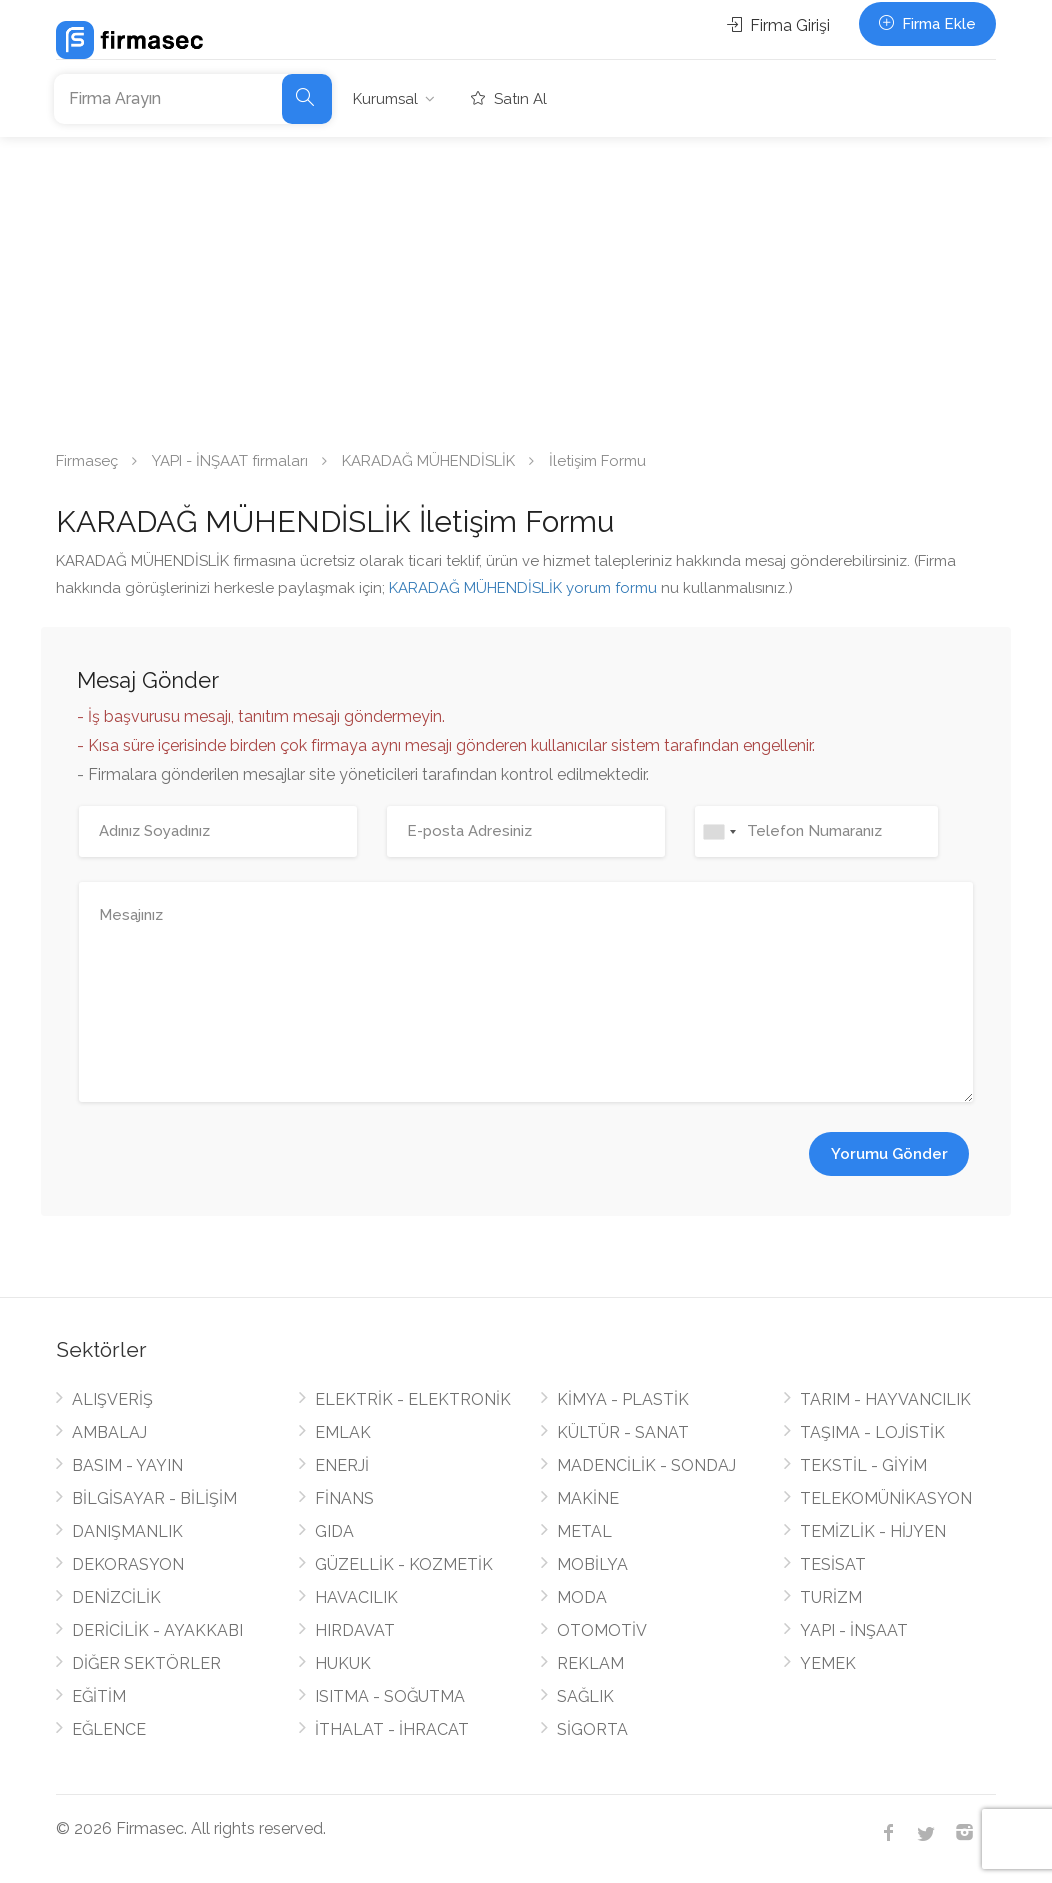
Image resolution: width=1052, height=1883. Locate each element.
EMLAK (343, 1432)
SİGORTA (592, 1729)
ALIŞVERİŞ (112, 1399)
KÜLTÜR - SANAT (623, 1432)
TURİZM (831, 1597)
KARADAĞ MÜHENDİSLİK (428, 461)
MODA (582, 1597)
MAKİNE (588, 1498)
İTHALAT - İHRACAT (392, 1729)
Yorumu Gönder (889, 1154)
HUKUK (343, 1663)
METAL (584, 1531)
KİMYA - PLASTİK (623, 1399)
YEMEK (828, 1663)
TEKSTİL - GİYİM (863, 1465)
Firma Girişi (778, 25)
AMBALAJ (109, 1432)
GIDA (334, 1531)
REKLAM (590, 1663)
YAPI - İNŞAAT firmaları (230, 461)
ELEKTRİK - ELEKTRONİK (413, 1399)
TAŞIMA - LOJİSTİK (872, 1432)
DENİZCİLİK (116, 1597)
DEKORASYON (128, 1564)
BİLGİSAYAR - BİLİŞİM (154, 1498)
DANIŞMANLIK (127, 1531)
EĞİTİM (99, 1696)
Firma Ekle (927, 24)
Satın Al (509, 99)
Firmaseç (87, 461)
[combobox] (719, 831)
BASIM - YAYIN (127, 1465)
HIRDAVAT (355, 1630)
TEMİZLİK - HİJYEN (873, 1531)
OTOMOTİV (602, 1630)
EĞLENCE (109, 1729)
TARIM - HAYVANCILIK (885, 1399)
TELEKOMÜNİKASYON (886, 1498)
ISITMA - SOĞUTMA (390, 1696)
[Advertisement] (526, 287)
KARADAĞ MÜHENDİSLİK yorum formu (523, 588)
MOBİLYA (592, 1564)
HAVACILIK (356, 1597)
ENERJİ (342, 1465)
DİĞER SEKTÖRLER (146, 1663)
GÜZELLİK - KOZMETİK (404, 1564)
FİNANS (344, 1498)
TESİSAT (833, 1564)
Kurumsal (385, 99)
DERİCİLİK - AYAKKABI (157, 1630)
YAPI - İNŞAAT (854, 1630)
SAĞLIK (585, 1696)
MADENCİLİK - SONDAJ (646, 1465)
